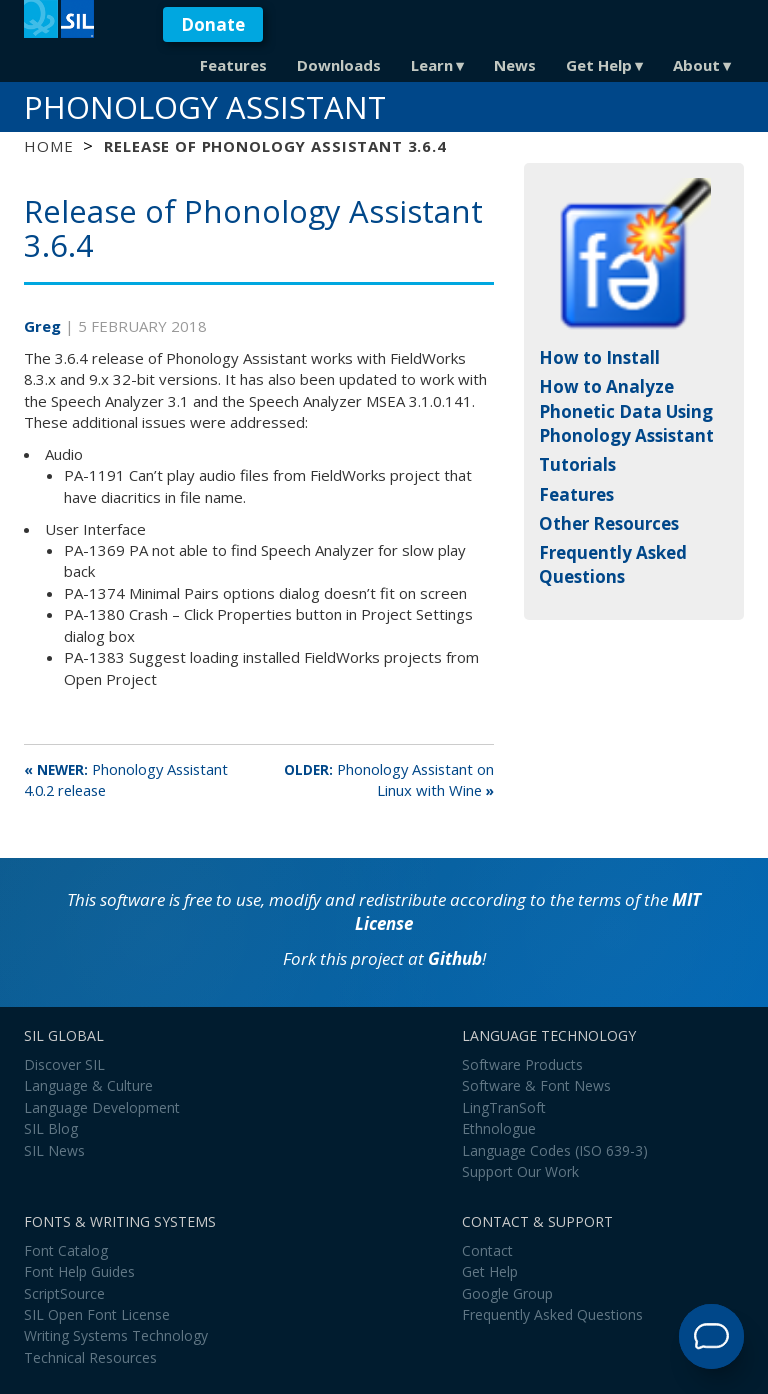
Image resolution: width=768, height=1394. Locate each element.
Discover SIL (64, 1064)
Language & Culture (88, 1085)
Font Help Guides (79, 1271)
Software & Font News (536, 1085)
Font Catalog (66, 1250)
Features (233, 65)
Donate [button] (213, 24)
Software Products (522, 1064)
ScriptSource (64, 1293)
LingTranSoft (504, 1107)
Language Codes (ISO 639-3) (555, 1150)
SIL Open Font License (97, 1314)
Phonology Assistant (205, 107)
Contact (487, 1250)
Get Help (599, 65)
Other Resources (609, 523)
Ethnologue (499, 1128)
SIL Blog (51, 1128)
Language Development (102, 1107)
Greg (44, 326)
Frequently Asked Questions (613, 564)
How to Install (599, 357)
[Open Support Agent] (711, 1336)
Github (455, 958)
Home (48, 146)
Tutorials (577, 464)
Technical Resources (90, 1357)
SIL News (54, 1150)
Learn (432, 65)
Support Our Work (520, 1171)
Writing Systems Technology (116, 1335)
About (696, 65)
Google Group (507, 1293)
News (515, 65)
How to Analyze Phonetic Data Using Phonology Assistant (626, 411)
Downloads (339, 65)
